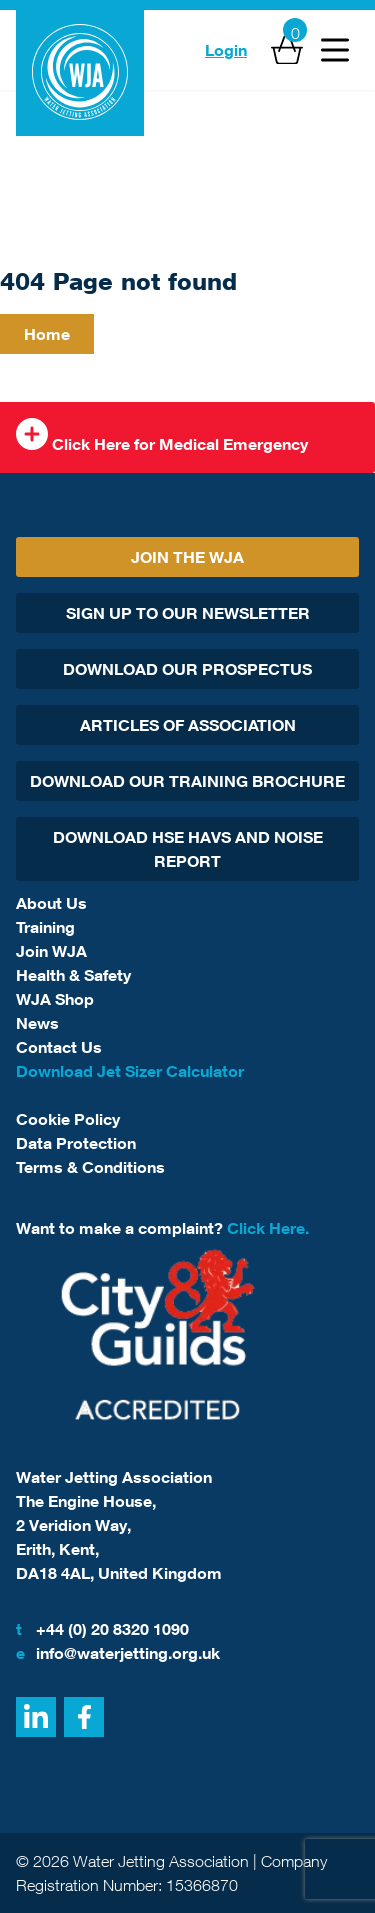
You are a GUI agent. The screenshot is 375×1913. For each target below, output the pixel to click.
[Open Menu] (335, 50)
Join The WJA (187, 557)
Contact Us (59, 1047)
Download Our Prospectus (187, 669)
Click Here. (268, 1228)
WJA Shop (55, 999)
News (37, 1023)
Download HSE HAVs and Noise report (188, 849)
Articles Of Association (188, 725)
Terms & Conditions (90, 1167)
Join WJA (51, 951)
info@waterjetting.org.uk (118, 1653)
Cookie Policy (68, 1119)
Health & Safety (73, 975)
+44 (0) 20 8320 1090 (102, 1629)
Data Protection (76, 1143)
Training (45, 927)
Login (226, 50)
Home (47, 334)
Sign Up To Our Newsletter (188, 613)
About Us (51, 903)
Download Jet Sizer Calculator (130, 1071)
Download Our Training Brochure (187, 781)
